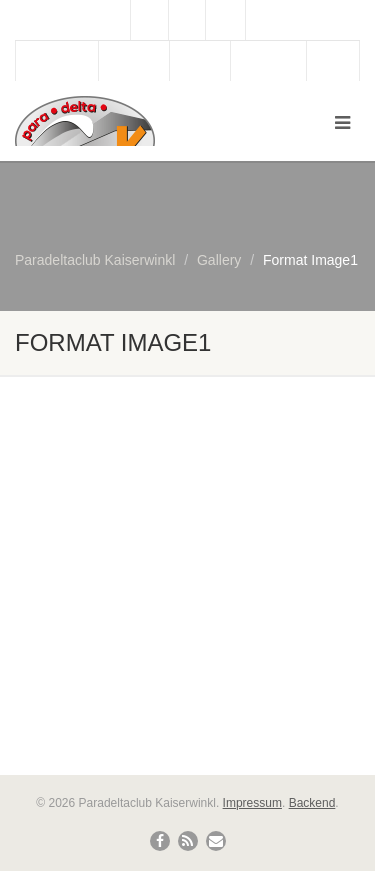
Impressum (252, 803)
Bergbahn (268, 61)
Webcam (134, 61)
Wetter (199, 61)
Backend (312, 803)
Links (333, 61)
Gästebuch (56, 61)
